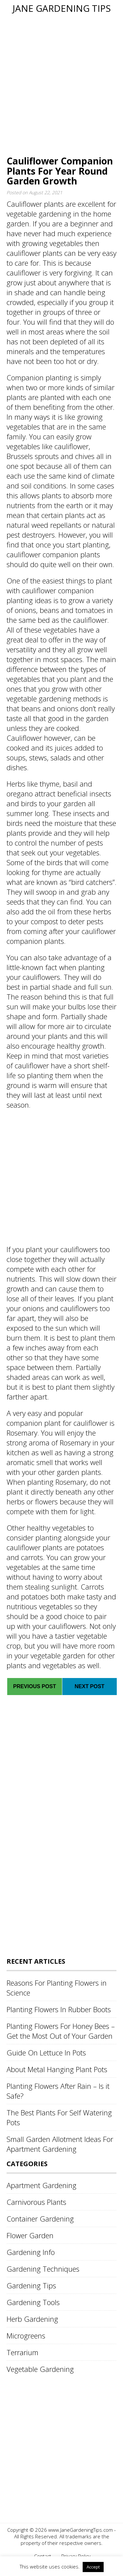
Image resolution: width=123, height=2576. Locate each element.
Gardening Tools (33, 2302)
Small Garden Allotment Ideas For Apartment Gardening (60, 2144)
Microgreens (26, 2335)
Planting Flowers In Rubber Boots (59, 2009)
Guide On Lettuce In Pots (46, 2052)
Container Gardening (40, 2218)
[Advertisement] (61, 84)
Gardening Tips (31, 2285)
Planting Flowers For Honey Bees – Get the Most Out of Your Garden (61, 2031)
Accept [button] (93, 2567)
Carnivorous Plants (36, 2202)
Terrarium (22, 2352)
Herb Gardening (32, 2319)
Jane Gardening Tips (61, 8)
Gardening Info (31, 2252)
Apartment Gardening (41, 2185)
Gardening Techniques (43, 2269)
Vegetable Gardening (40, 2369)
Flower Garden (30, 2235)
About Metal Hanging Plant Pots (57, 2069)
